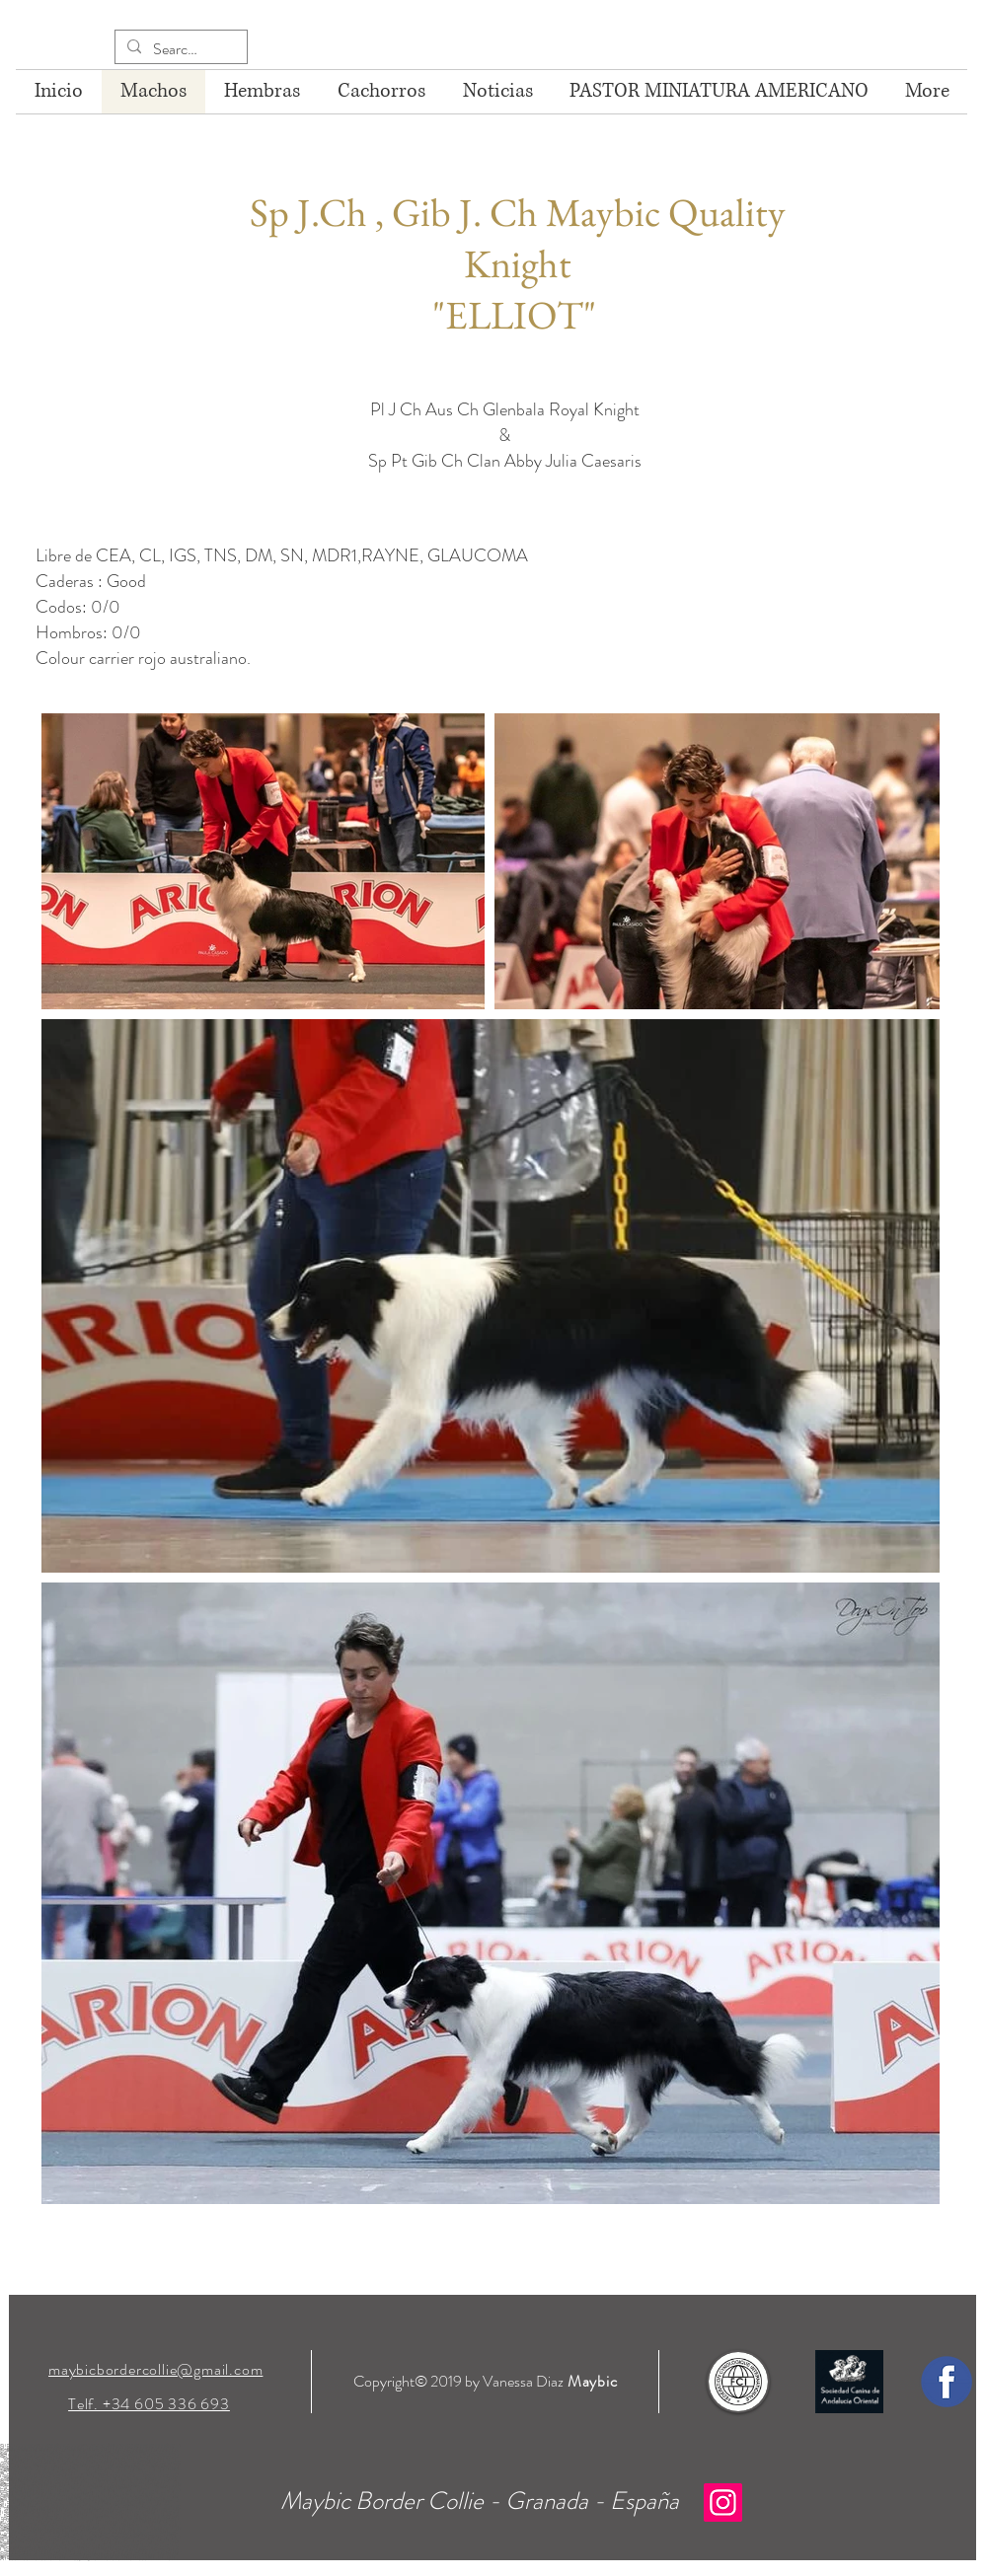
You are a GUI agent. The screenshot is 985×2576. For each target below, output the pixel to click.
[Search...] (179, 49)
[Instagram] (723, 2502)
